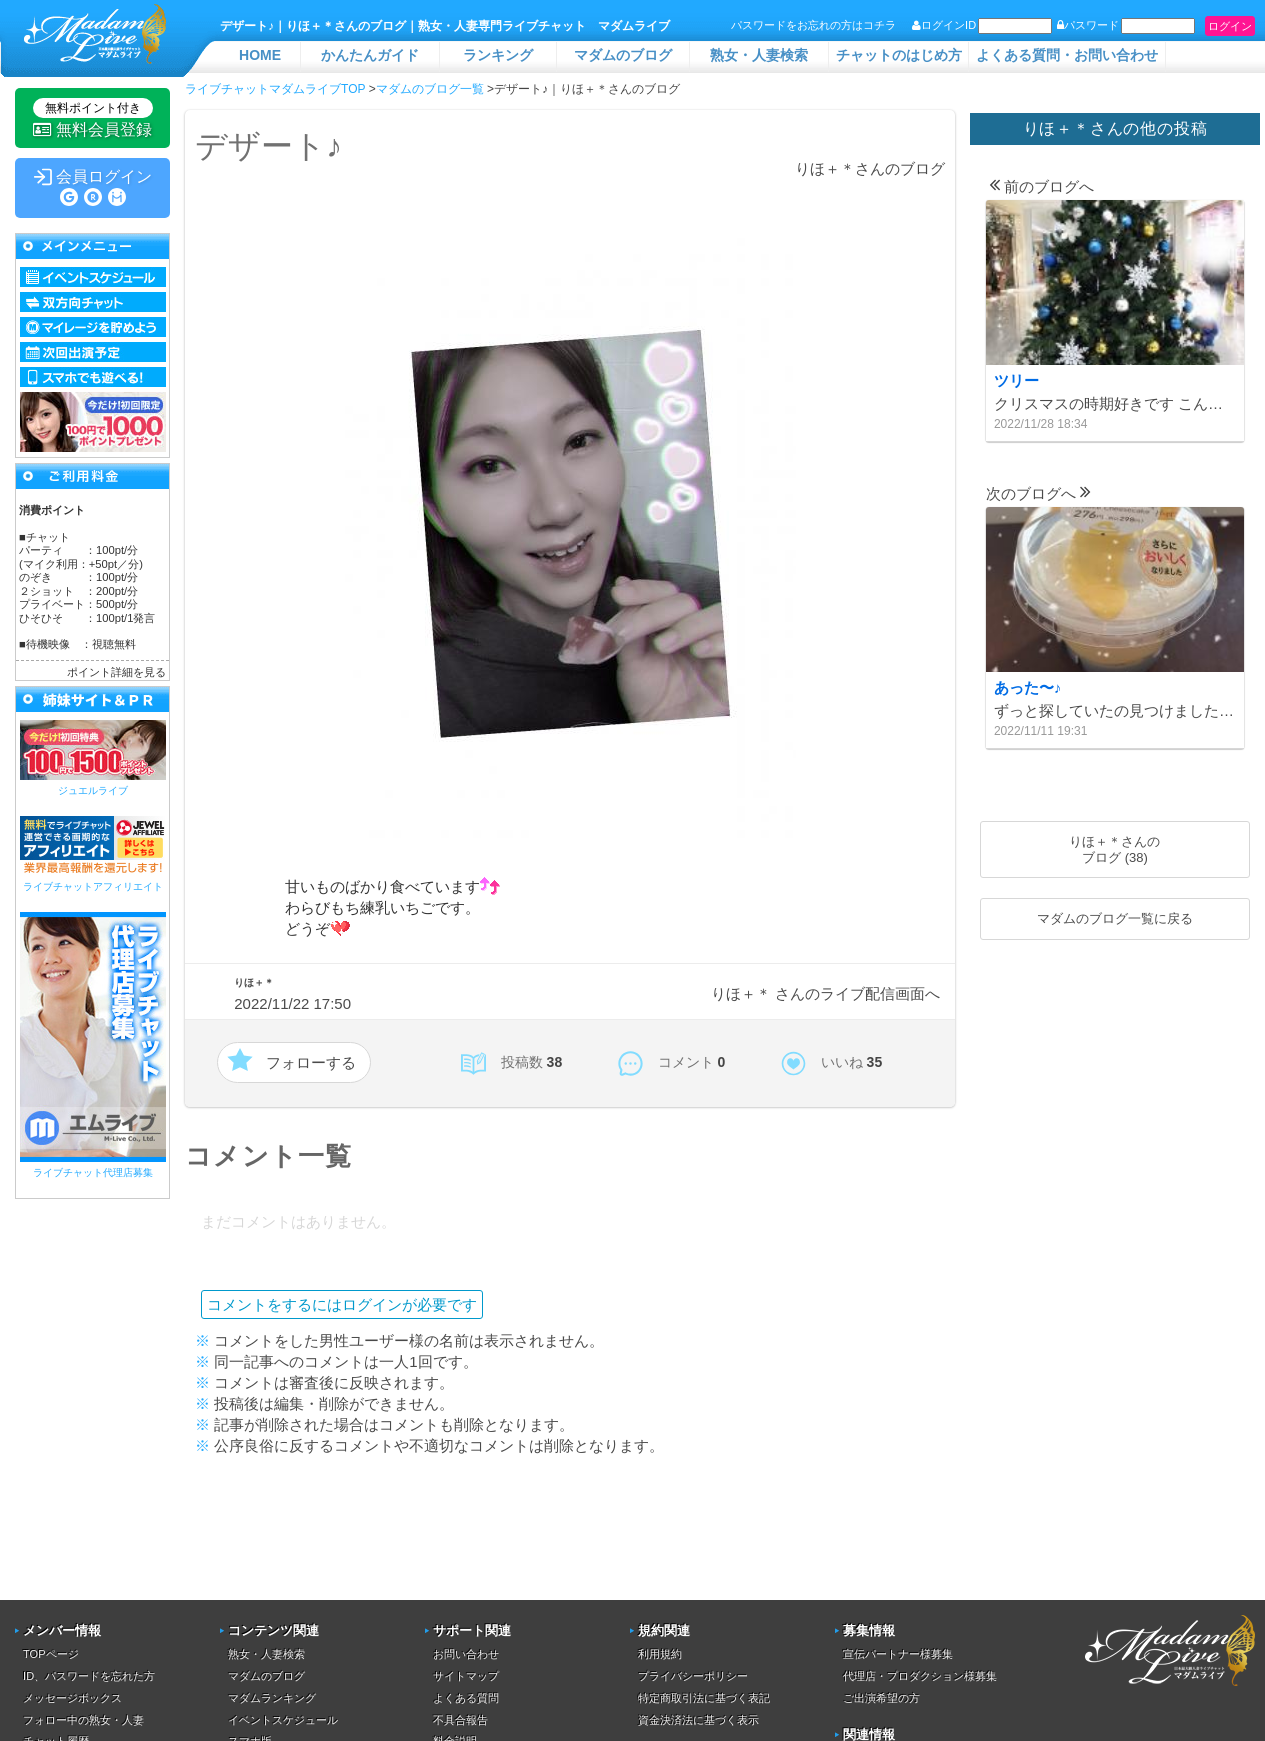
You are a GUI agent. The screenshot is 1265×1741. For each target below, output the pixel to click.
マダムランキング (272, 1698)
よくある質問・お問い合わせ (1067, 55)
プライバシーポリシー (693, 1676)
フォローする (311, 1062)
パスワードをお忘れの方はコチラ (813, 25)
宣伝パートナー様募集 (898, 1654)
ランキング (498, 55)
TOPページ (50, 1654)
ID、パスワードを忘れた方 (89, 1676)
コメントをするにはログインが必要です (342, 1304)
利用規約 (660, 1654)
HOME (260, 55)
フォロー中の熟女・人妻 (83, 1720)
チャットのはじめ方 (899, 55)
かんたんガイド (370, 55)
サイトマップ (466, 1676)
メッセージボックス (72, 1698)
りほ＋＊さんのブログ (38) (1114, 849)
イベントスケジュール (283, 1720)
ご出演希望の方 (881, 1698)
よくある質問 (466, 1698)
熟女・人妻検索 (759, 55)
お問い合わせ (466, 1654)
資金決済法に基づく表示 (698, 1720)
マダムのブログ (623, 55)
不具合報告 (460, 1720)
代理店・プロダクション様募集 (920, 1676)
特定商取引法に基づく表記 (704, 1698)
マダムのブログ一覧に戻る (1115, 918)
